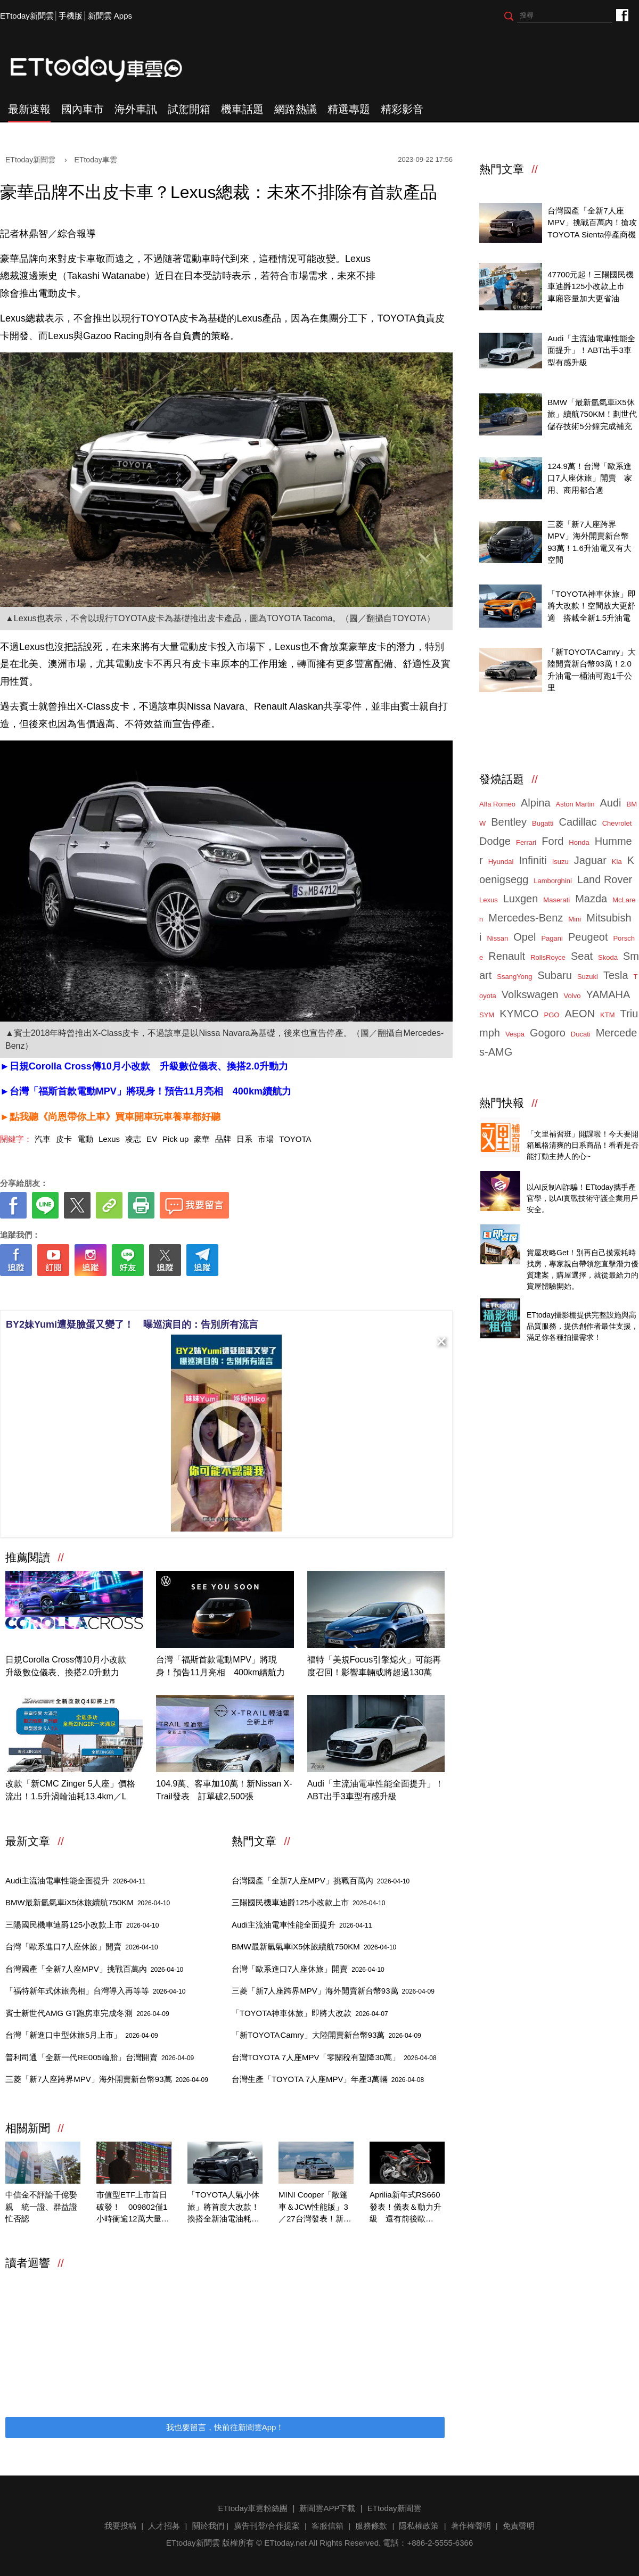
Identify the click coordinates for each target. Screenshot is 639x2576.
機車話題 (242, 109)
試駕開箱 (189, 109)
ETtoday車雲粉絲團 (621, 14)
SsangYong (514, 977)
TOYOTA (295, 1138)
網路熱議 (295, 109)
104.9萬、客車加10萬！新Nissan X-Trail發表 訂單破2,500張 (224, 1790)
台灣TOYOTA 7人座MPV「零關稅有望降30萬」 (334, 2057)
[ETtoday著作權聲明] (192, 1292)
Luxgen (520, 898)
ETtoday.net (285, 2542)
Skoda (608, 957)
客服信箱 (327, 2525)
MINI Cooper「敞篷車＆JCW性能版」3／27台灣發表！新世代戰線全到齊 (314, 2207)
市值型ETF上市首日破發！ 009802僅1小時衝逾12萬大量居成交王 (132, 2207)
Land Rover (604, 879)
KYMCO (518, 1013)
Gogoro (548, 1033)
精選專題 (348, 109)
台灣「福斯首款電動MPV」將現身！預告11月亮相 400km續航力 (220, 1666)
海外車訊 (135, 109)
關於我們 (208, 2525)
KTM (607, 1015)
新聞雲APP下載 (327, 2508)
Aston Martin (575, 804)
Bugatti (542, 823)
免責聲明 (519, 2525)
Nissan (497, 938)
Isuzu (560, 862)
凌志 (133, 1138)
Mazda (591, 898)
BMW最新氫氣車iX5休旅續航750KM (87, 1902)
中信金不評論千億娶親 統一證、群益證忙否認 (41, 2206)
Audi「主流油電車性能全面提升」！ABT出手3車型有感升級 (375, 1790)
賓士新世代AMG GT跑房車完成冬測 (87, 2013)
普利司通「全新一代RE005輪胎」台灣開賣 (99, 2057)
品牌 (223, 1138)
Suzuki (587, 977)
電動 (85, 1138)
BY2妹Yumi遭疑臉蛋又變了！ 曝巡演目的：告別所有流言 (132, 1324)
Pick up (175, 1138)
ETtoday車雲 (106, 69)
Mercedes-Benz (525, 918)
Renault (506, 956)
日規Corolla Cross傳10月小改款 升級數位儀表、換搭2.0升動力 (70, 1666)
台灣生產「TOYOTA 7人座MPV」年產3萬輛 (328, 2079)
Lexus (109, 1138)
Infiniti (532, 860)
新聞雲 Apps (110, 15)
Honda (579, 842)
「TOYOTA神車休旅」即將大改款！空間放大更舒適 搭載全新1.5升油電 (591, 605)
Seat (582, 956)
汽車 (43, 1138)
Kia (617, 862)
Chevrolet (617, 823)
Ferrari (526, 842)
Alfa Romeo (497, 804)
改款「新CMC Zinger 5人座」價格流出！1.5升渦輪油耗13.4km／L (70, 1790)
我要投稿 (120, 2525)
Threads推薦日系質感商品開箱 (581, 1121)
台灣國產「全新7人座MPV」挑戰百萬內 (94, 1968)
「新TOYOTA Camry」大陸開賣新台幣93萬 (326, 2034)
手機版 (71, 15)
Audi (610, 803)
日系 (244, 1138)
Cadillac (577, 822)
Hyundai (501, 862)
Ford (552, 841)
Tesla (615, 975)
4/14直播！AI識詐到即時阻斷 (578, 1175)
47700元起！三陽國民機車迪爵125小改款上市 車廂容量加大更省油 (590, 286)
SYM (486, 1015)
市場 (266, 1138)
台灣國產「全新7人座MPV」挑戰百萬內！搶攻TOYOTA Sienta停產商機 (592, 222)
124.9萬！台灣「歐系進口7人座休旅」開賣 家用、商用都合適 (589, 478)
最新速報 (29, 109)
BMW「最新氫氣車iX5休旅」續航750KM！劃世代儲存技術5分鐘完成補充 (592, 414)
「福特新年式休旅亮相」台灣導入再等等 (95, 1990)
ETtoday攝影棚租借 (561, 1302)
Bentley (509, 822)
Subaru (554, 975)
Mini (574, 919)
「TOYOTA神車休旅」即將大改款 (310, 2013)
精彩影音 (402, 109)
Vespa (515, 1034)
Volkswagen (530, 994)
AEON (579, 1013)
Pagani (551, 938)
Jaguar (590, 860)
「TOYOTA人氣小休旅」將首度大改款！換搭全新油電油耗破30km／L (223, 2207)
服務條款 (371, 2525)
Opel (524, 937)
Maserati (556, 900)
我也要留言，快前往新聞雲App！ (225, 2427)
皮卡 (64, 1138)
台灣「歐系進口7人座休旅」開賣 (81, 1946)
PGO (552, 1015)
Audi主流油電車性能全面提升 (75, 1880)
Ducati (581, 1034)
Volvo (572, 996)
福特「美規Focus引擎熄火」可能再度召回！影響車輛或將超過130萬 (374, 1666)
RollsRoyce (548, 957)
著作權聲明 (471, 2525)
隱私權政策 (419, 2525)
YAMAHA (608, 994)
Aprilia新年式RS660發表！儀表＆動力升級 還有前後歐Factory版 (405, 2207)
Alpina (536, 803)
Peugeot (588, 937)
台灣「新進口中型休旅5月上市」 (81, 2034)
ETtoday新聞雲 (27, 15)
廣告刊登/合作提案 (267, 2525)
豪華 (202, 1138)
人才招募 (164, 2525)
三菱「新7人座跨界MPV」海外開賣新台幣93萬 (106, 2079)
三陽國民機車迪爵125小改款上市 (82, 1924)
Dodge (495, 841)
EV (151, 1138)
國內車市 (82, 109)
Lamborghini (553, 881)
